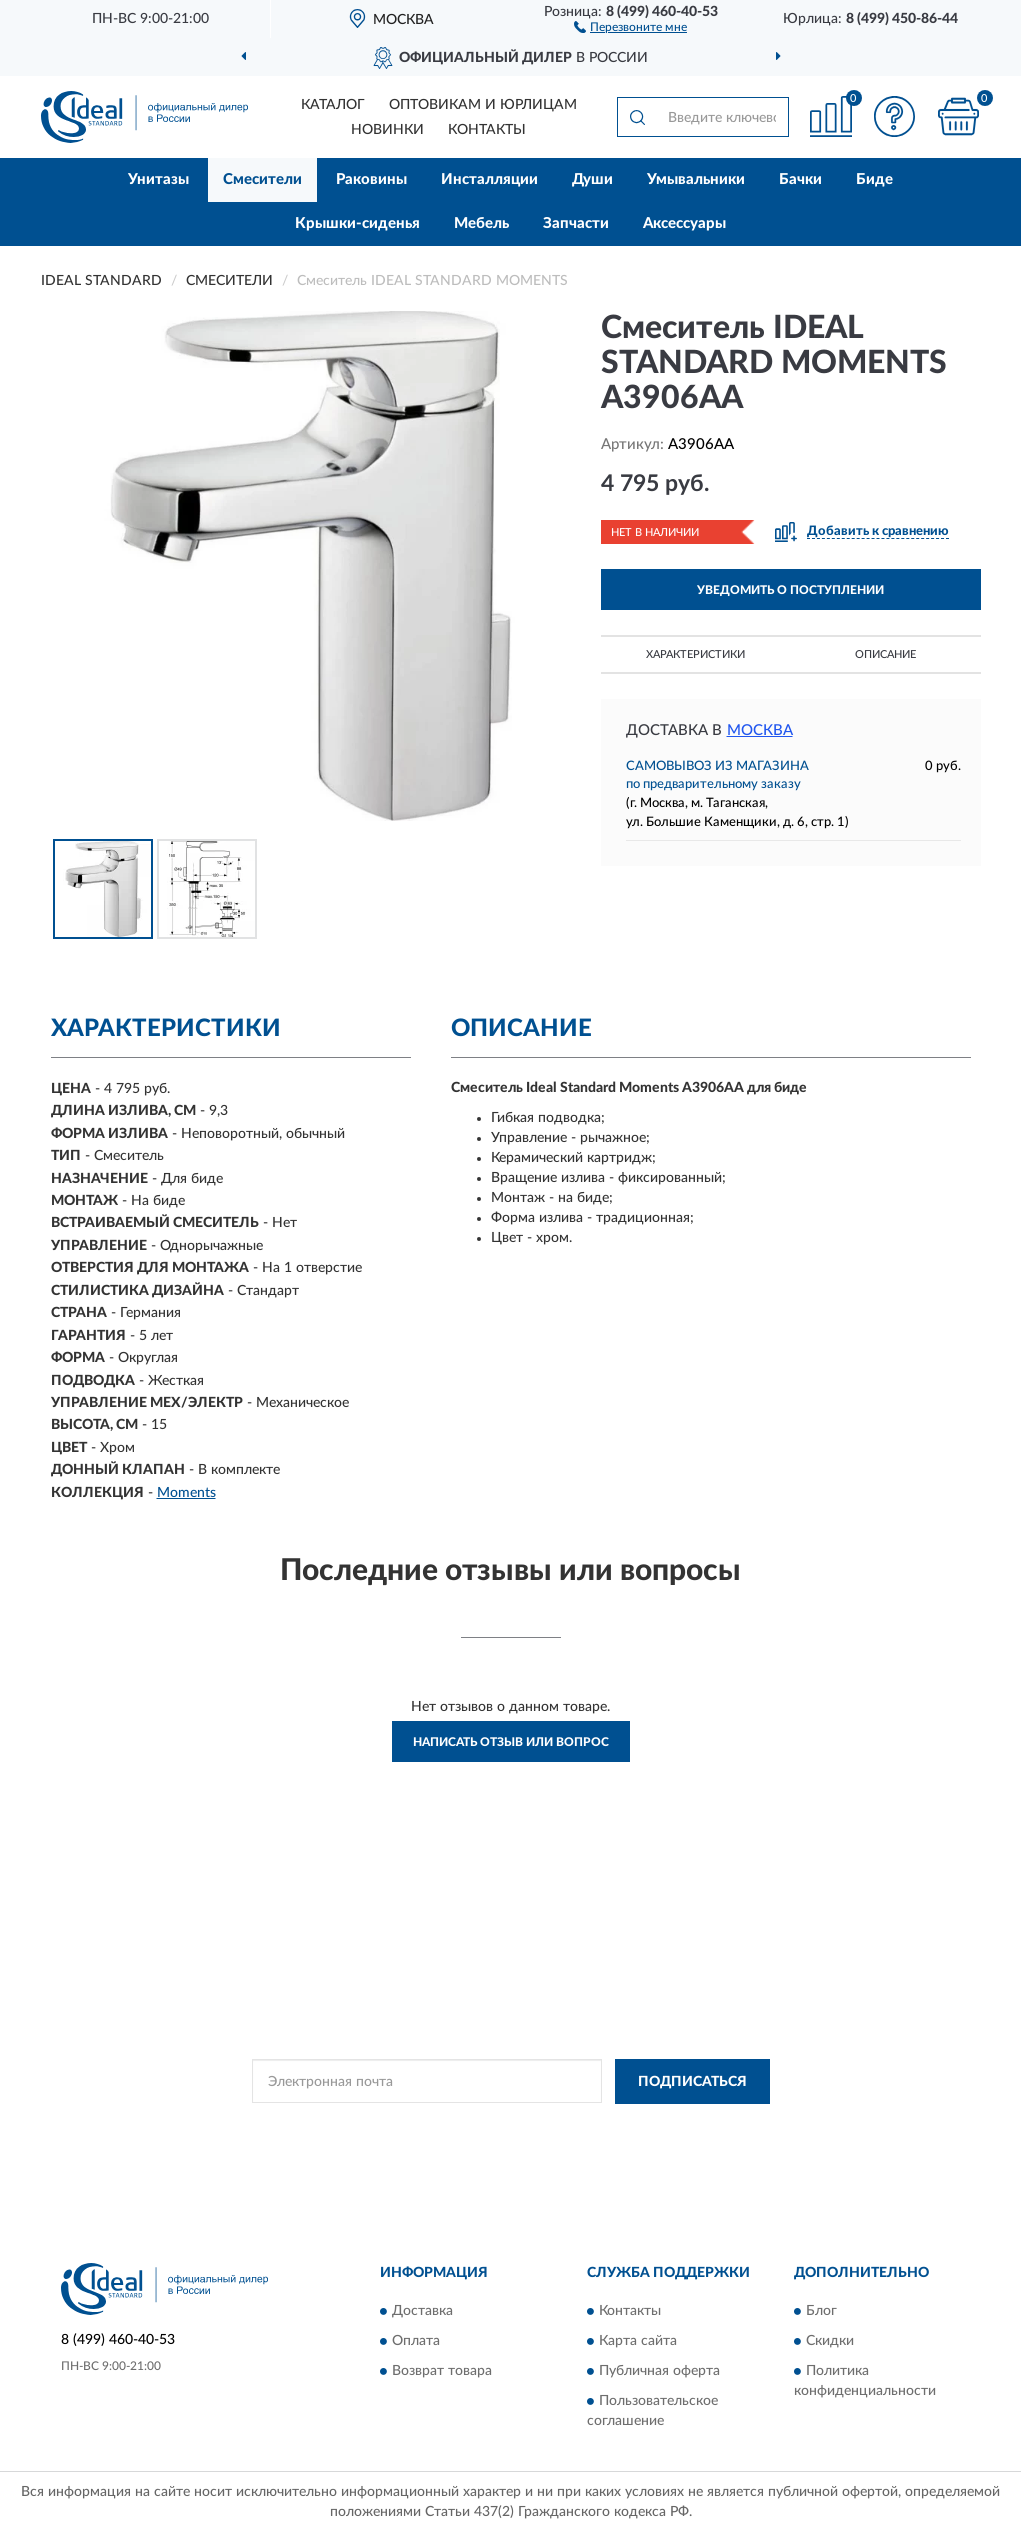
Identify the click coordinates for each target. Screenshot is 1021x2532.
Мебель (481, 223)
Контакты (487, 130)
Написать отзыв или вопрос (511, 1742)
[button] (630, 26)
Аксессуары (684, 223)
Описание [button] (885, 654)
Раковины (371, 179)
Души (592, 179)
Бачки (800, 179)
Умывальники (696, 179)
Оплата (416, 2341)
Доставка (422, 2311)
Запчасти (576, 223)
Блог (821, 2311)
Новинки (387, 130)
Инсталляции (489, 179)
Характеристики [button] (695, 654)
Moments (186, 1493)
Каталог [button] (333, 105)
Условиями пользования (659, 2127)
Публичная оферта (659, 2371)
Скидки (830, 2341)
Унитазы (158, 179)
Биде (874, 179)
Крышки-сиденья (357, 223)
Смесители (262, 179)
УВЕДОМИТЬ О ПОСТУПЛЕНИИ (790, 590)
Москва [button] (760, 730)
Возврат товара (442, 2371)
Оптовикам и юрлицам (483, 105)
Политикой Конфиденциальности (483, 2127)
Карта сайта (638, 2341)
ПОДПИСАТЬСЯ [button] (692, 2082)
